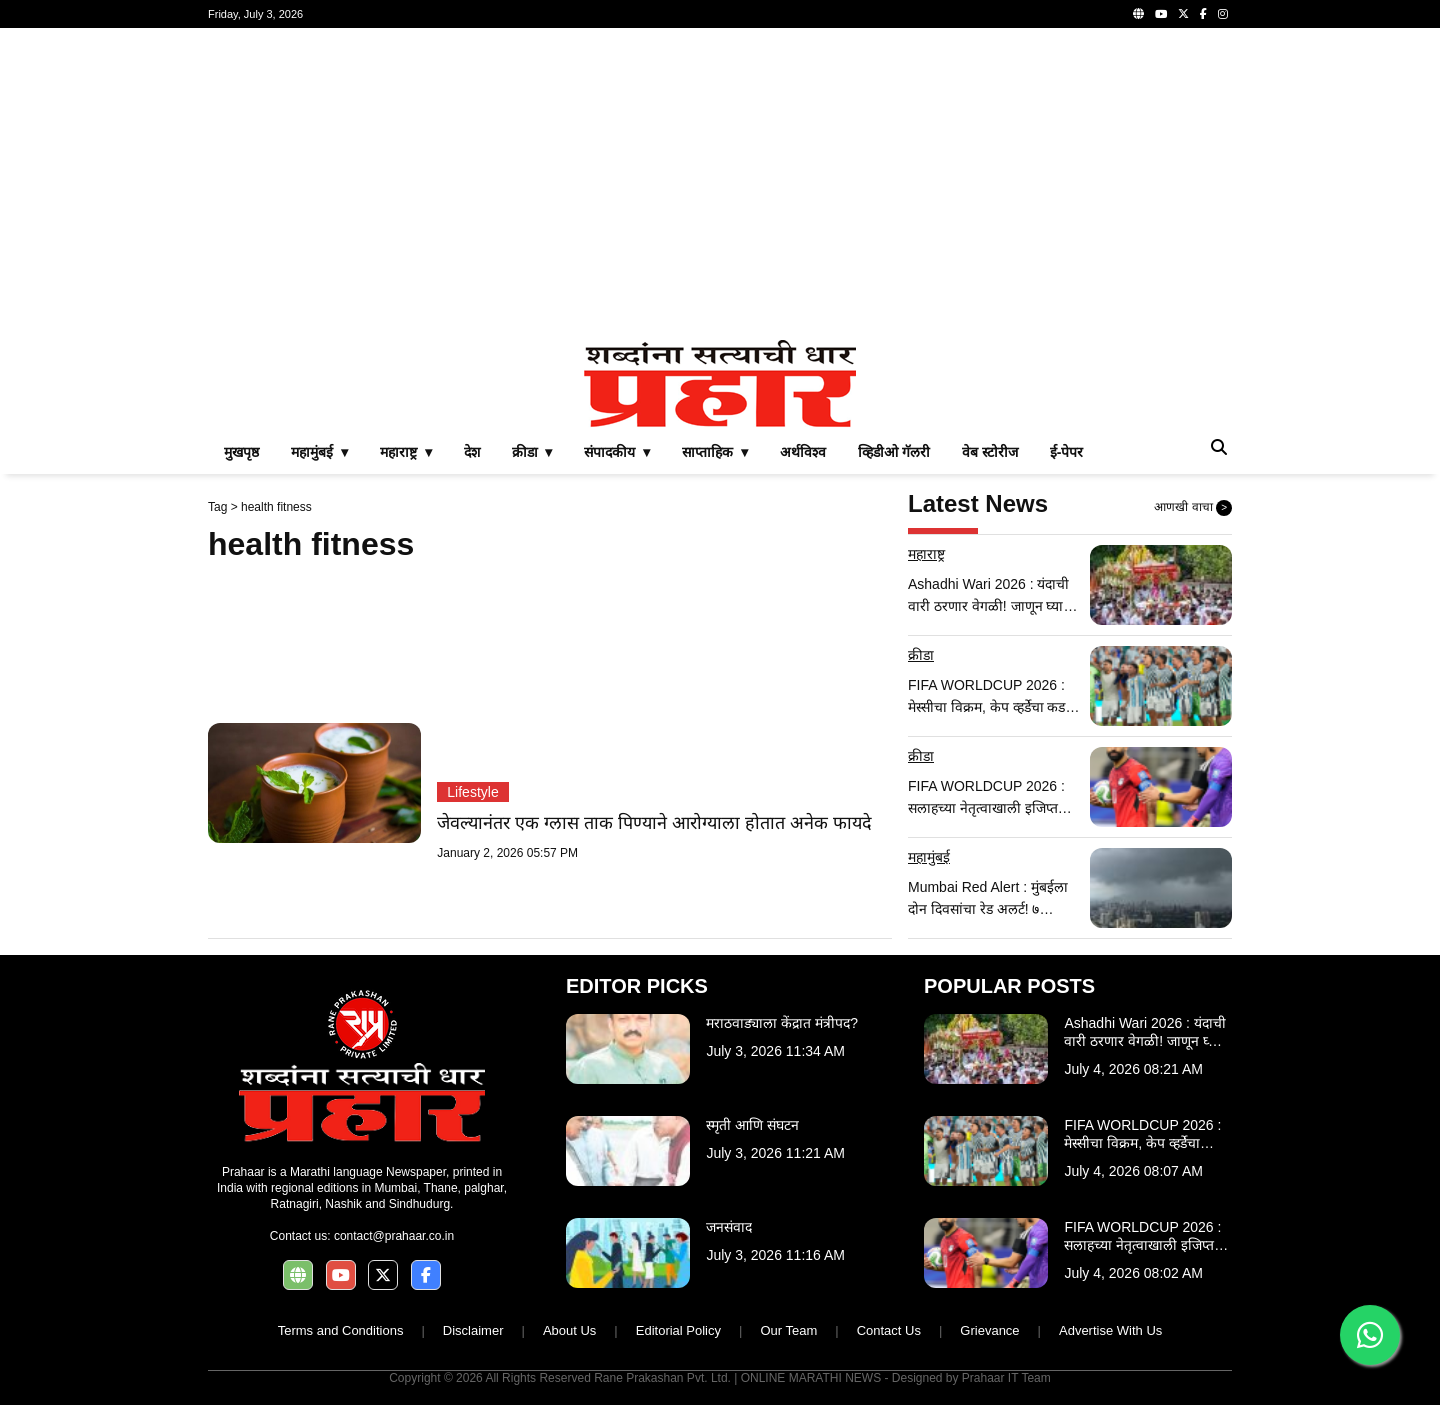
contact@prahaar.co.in (394, 1236)
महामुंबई (929, 857)
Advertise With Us (1110, 1330)
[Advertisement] (720, 184)
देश (472, 452)
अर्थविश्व (803, 452)
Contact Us (889, 1330)
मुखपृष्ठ (241, 452)
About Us (569, 1330)
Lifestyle (472, 792)
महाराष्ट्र (926, 554)
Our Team (788, 1330)
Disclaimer (473, 1330)
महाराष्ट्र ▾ (406, 452)
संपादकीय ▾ (617, 452)
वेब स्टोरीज (990, 452)
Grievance (989, 1330)
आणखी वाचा (1193, 508)
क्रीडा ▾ (532, 452)
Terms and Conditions (341, 1330)
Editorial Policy (678, 1330)
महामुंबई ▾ (319, 452)
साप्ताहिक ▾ (715, 452)
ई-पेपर (1067, 452)
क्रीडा (921, 655)
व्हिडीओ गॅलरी (894, 452)
